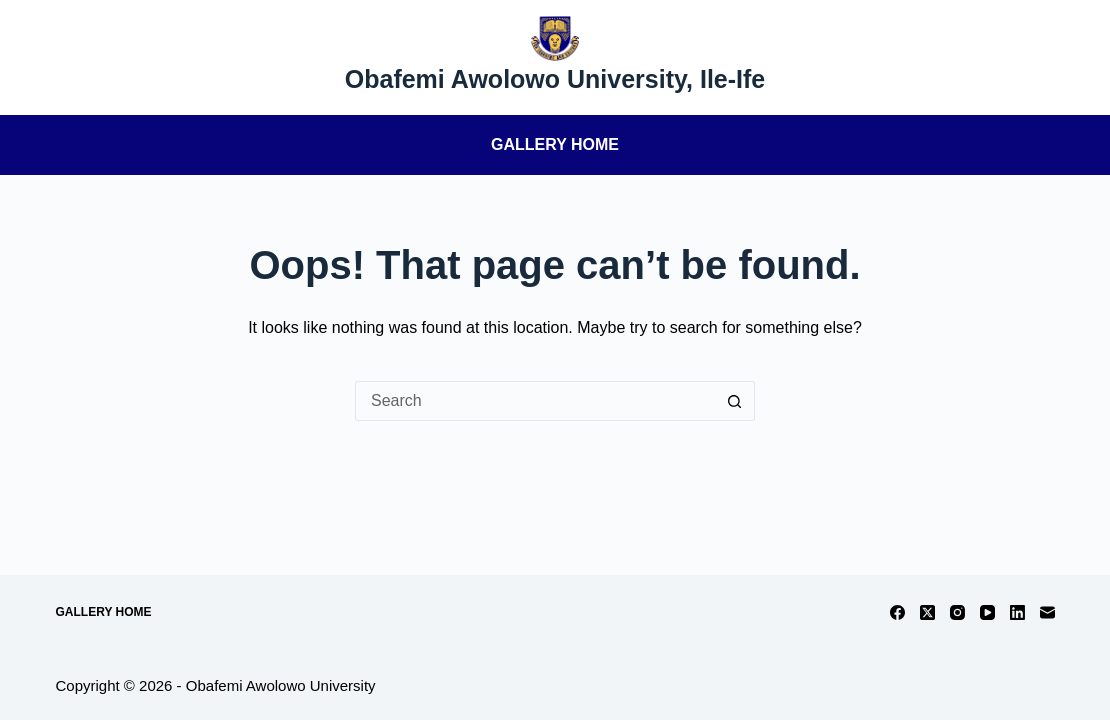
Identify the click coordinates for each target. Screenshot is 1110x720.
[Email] (1047, 612)
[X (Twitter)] (927, 612)
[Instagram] (957, 612)
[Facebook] (897, 612)
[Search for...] (535, 401)
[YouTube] (987, 612)
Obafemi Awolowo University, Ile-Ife (555, 79)
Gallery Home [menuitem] (555, 144)
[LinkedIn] (1017, 612)
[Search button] (735, 401)
